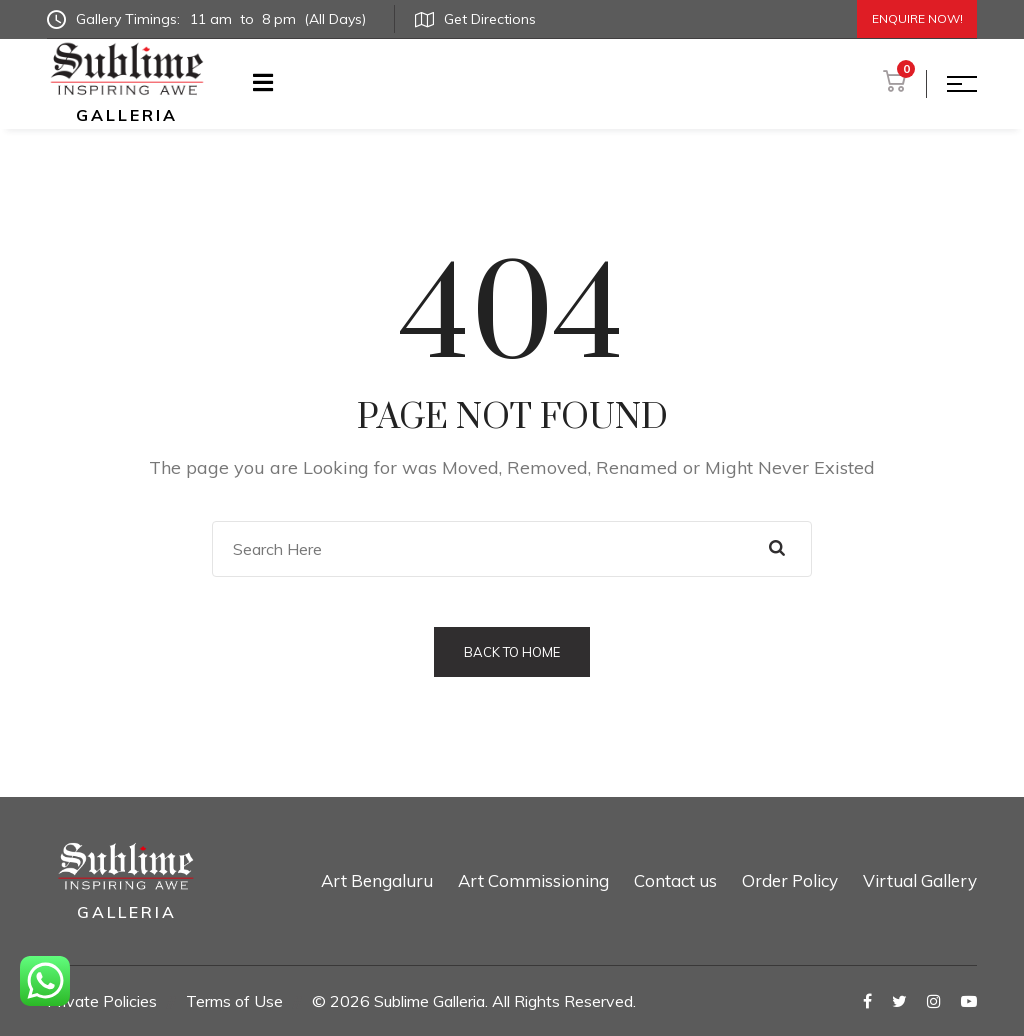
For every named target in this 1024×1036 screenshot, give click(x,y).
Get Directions (475, 19)
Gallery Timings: (210, 19)
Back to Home (512, 652)
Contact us (675, 880)
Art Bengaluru (377, 880)
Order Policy (790, 880)
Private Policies (102, 1001)
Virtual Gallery (920, 880)
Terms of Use (234, 1001)
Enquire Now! (917, 18)
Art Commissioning (533, 880)
